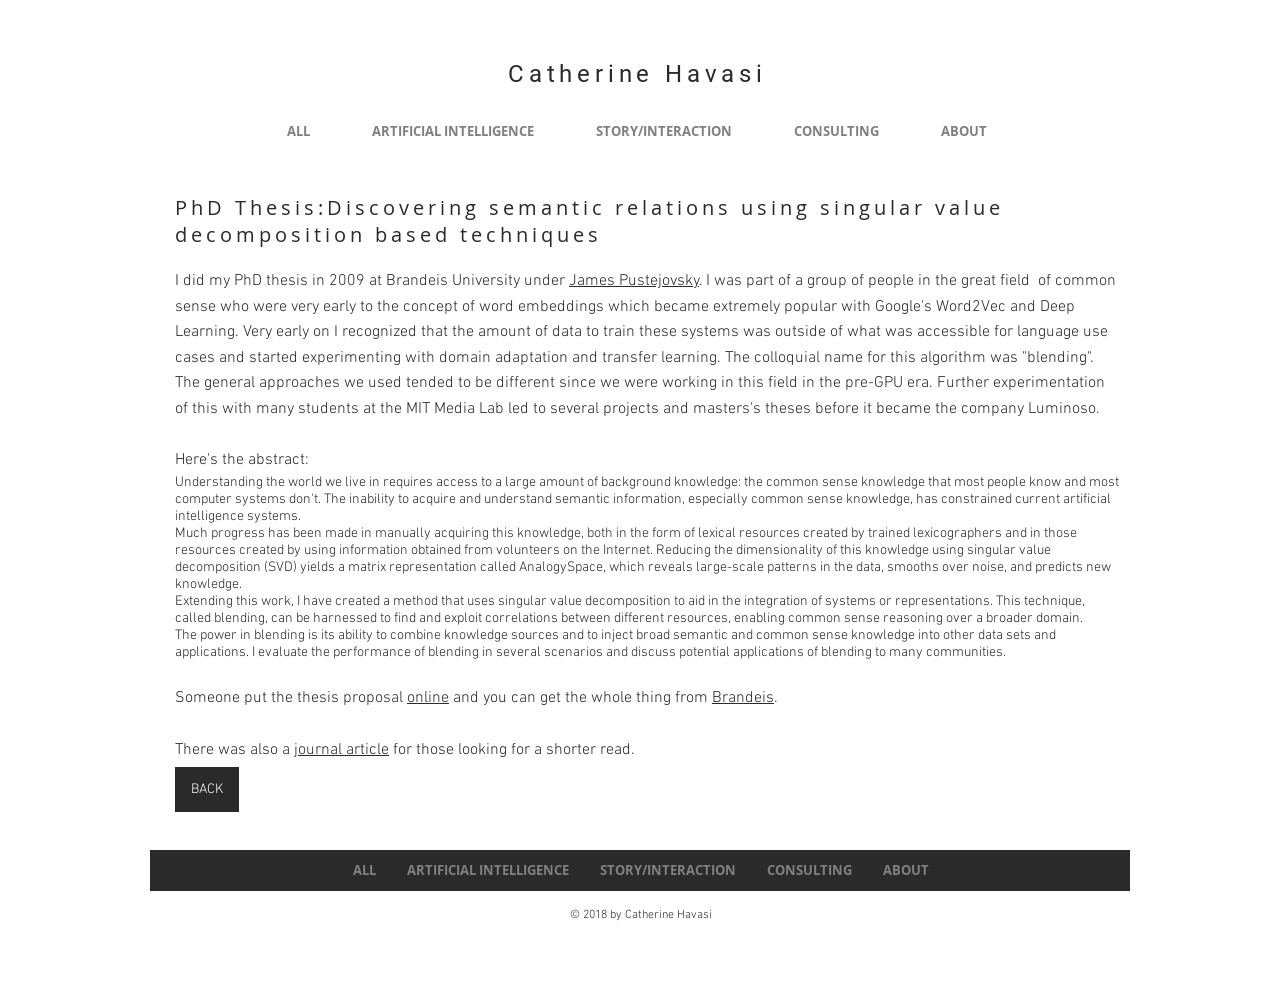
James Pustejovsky (634, 281)
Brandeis (743, 698)
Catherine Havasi (637, 74)
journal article (341, 750)
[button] (453, 131)
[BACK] (207, 789)
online (428, 698)
